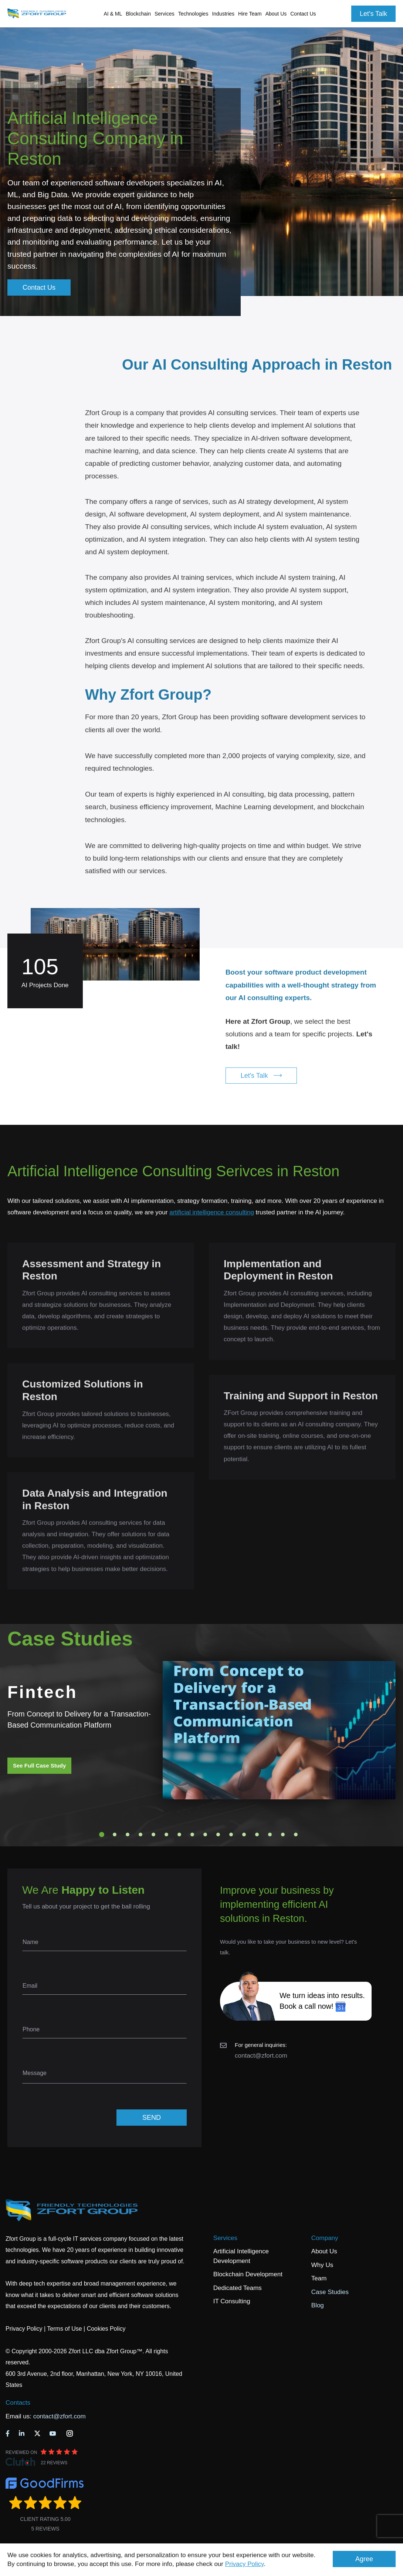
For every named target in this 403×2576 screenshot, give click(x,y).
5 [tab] (153, 1834)
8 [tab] (192, 1834)
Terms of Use (64, 2329)
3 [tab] (127, 1834)
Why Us (322, 2265)
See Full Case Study (39, 1765)
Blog (317, 2305)
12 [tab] (244, 1834)
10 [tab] (218, 1834)
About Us (324, 2251)
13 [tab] (257, 1834)
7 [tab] (179, 1834)
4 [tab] (140, 1834)
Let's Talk (373, 13)
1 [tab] (102, 1834)
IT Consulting (231, 2301)
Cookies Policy (106, 2329)
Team (319, 2278)
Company (324, 2238)
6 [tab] (166, 1834)
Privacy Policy (244, 2563)
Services (225, 2238)
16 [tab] (296, 1834)
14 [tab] (270, 1834)
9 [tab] (205, 1834)
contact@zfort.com (261, 2055)
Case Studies (330, 2292)
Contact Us (303, 14)
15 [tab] (283, 1834)
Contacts (18, 2402)
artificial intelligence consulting (211, 1212)
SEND (151, 2117)
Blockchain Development (247, 2274)
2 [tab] (114, 1834)
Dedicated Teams (237, 2287)
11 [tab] (231, 1834)
